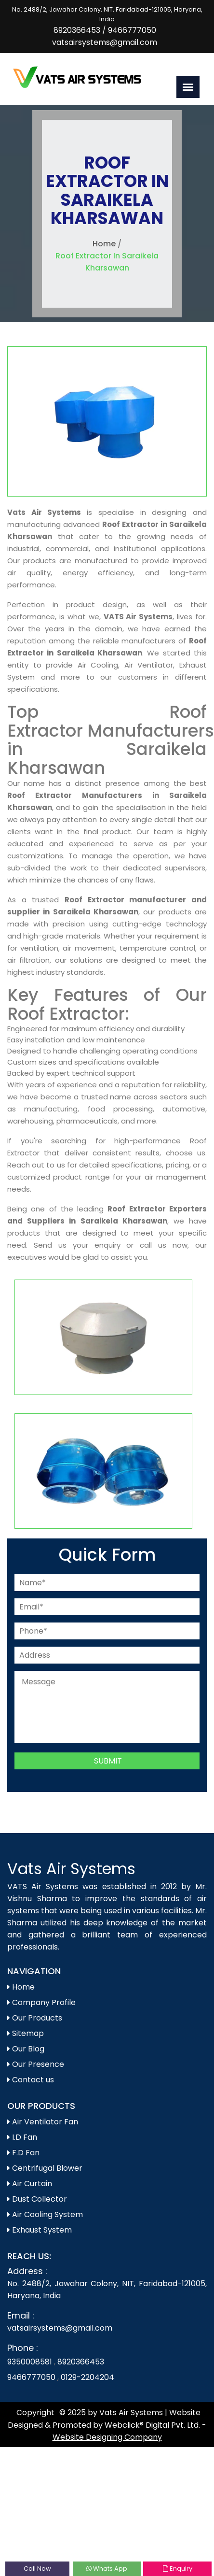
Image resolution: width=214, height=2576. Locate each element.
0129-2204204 (87, 2377)
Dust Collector (37, 2199)
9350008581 (30, 2361)
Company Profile (41, 2002)
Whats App (106, 2568)
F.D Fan (23, 2152)
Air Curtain (29, 2183)
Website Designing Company (107, 2437)
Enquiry (177, 2568)
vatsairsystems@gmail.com (104, 42)
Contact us (30, 2079)
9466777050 (132, 30)
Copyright (35, 2412)
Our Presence (35, 2064)
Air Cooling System (45, 2214)
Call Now (37, 2568)
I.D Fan (22, 2137)
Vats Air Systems (71, 1868)
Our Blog (25, 2048)
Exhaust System (39, 2229)
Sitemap (25, 2033)
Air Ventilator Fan (42, 2121)
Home (104, 243)
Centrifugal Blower (44, 2168)
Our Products (34, 2017)
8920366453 (77, 30)
